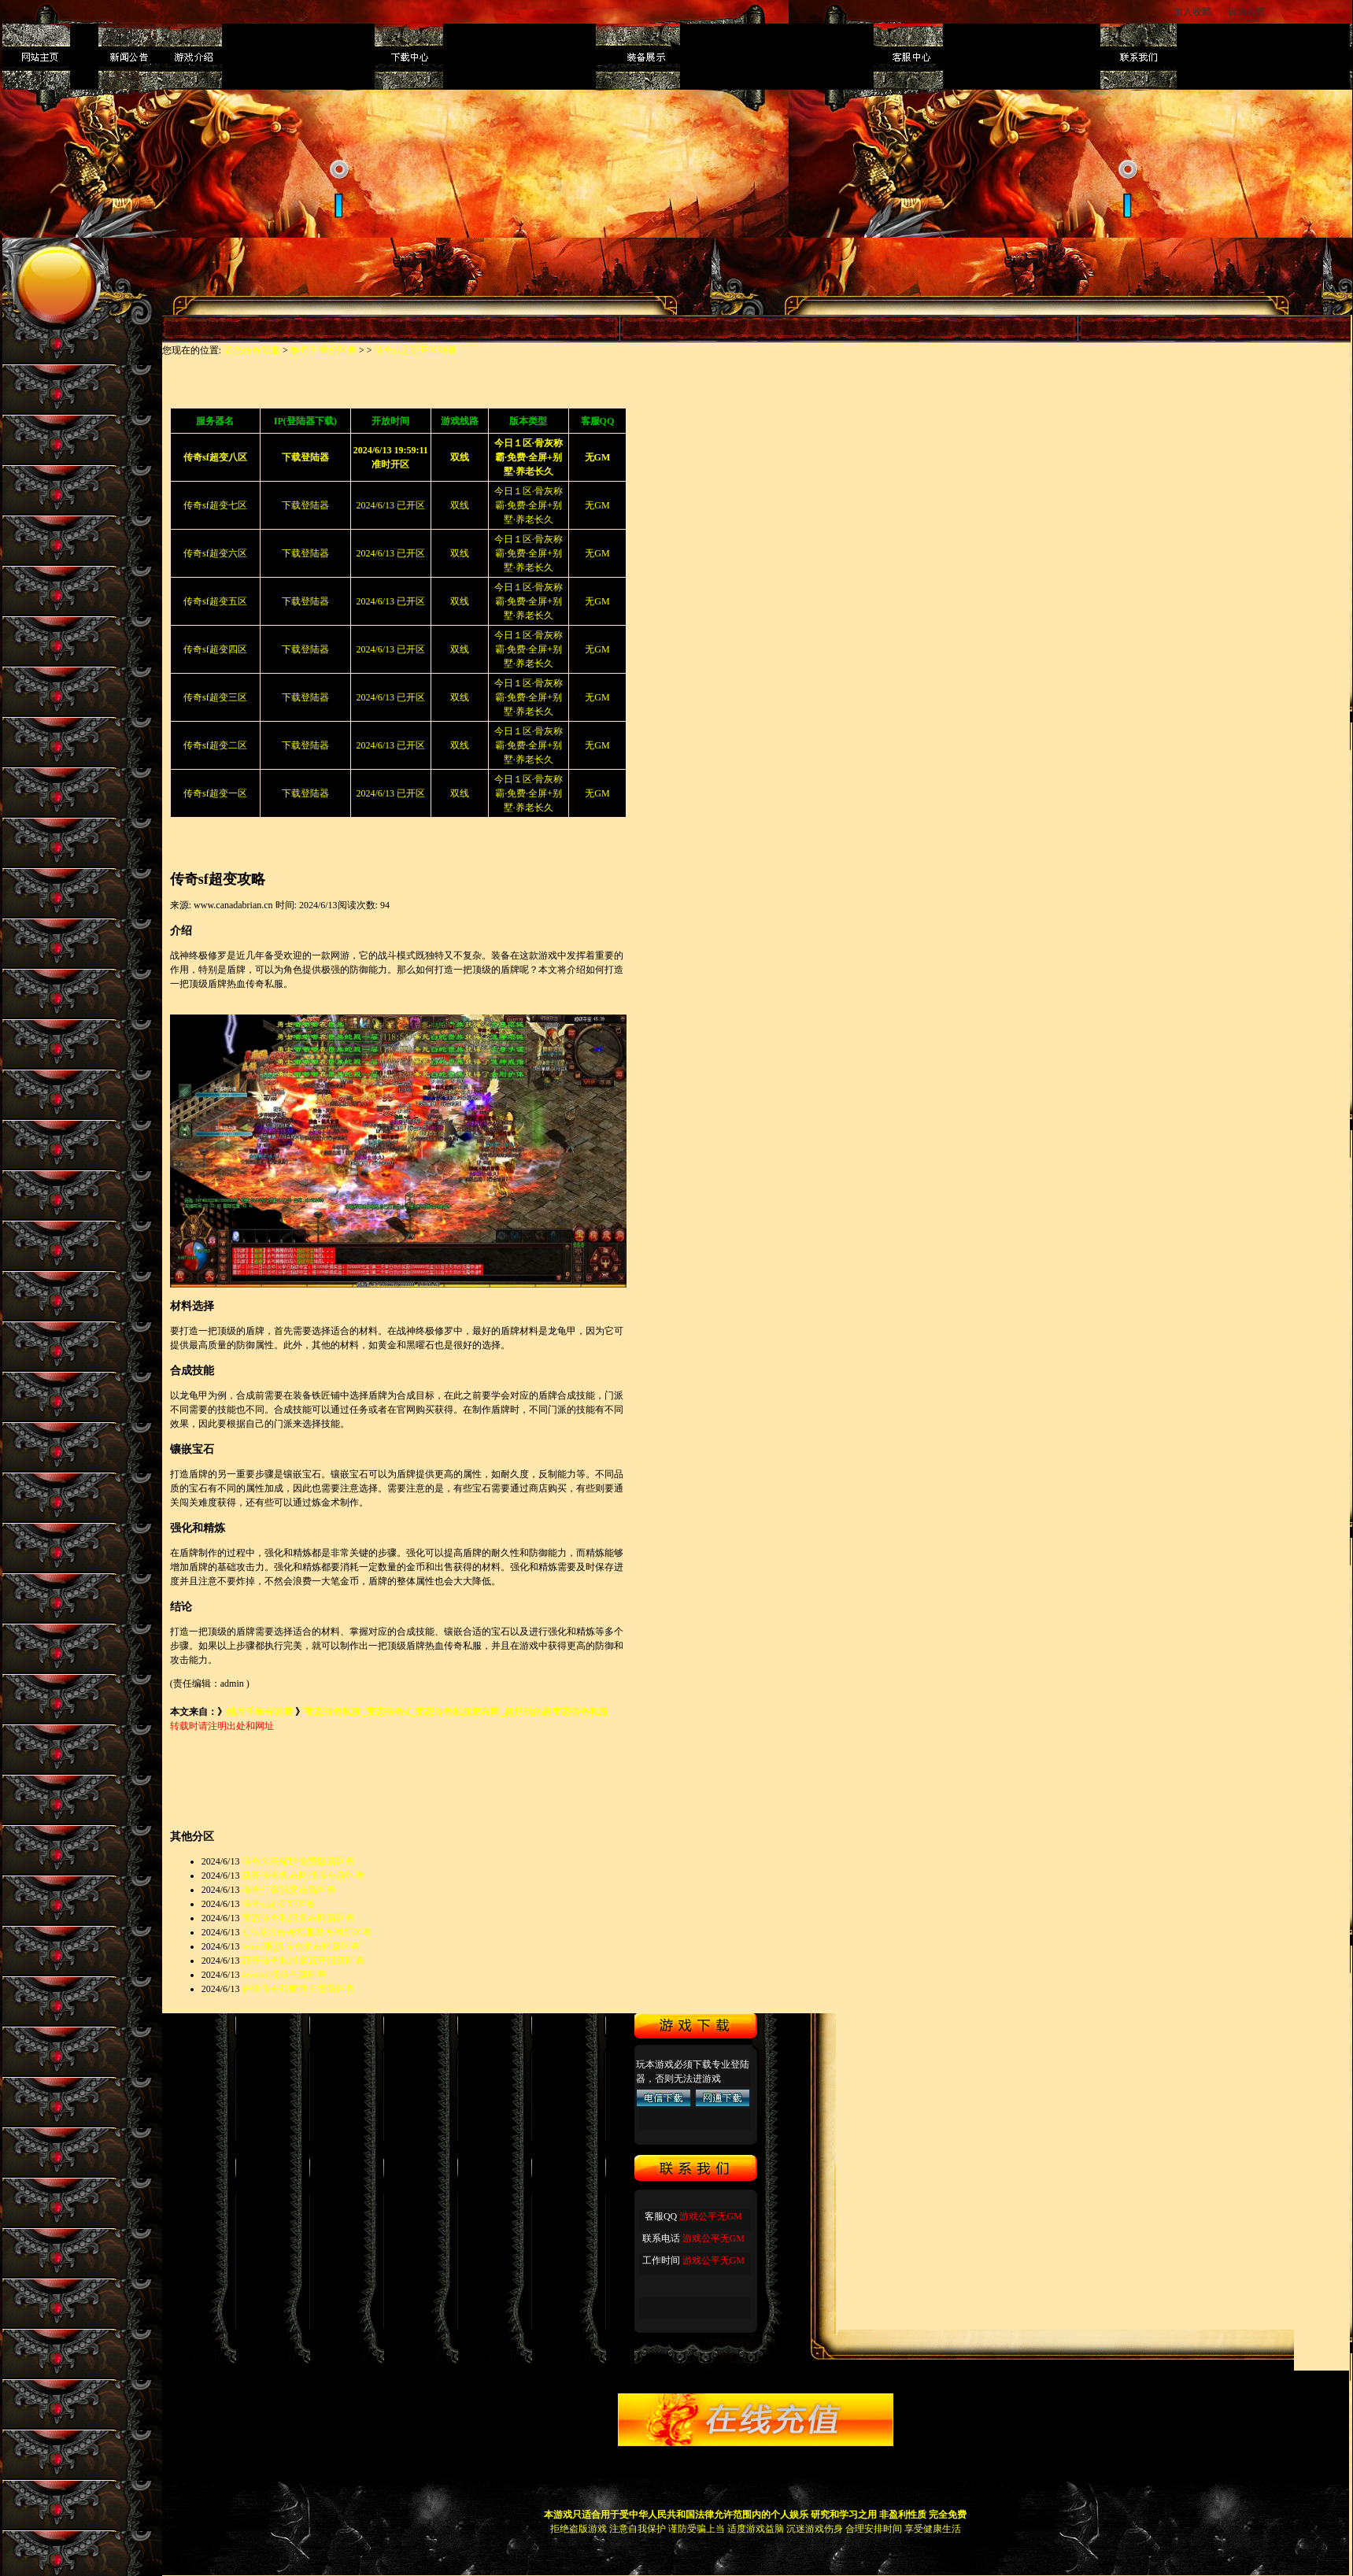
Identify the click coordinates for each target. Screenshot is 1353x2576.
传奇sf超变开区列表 (415, 350)
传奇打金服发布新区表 (289, 1889)
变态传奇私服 (252, 350)
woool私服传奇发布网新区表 (301, 1946)
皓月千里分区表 (323, 350)
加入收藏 (1192, 11)
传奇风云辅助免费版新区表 (298, 1861)
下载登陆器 (305, 505)
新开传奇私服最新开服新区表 (303, 1960)
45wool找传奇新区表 (284, 1974)
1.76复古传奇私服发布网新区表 (307, 1932)
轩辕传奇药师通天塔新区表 (298, 1988)
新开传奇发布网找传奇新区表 (303, 1875)
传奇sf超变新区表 (278, 1903)
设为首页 (1248, 11)
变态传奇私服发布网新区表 (298, 1918)
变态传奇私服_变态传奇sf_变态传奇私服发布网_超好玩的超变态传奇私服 (457, 1711)
